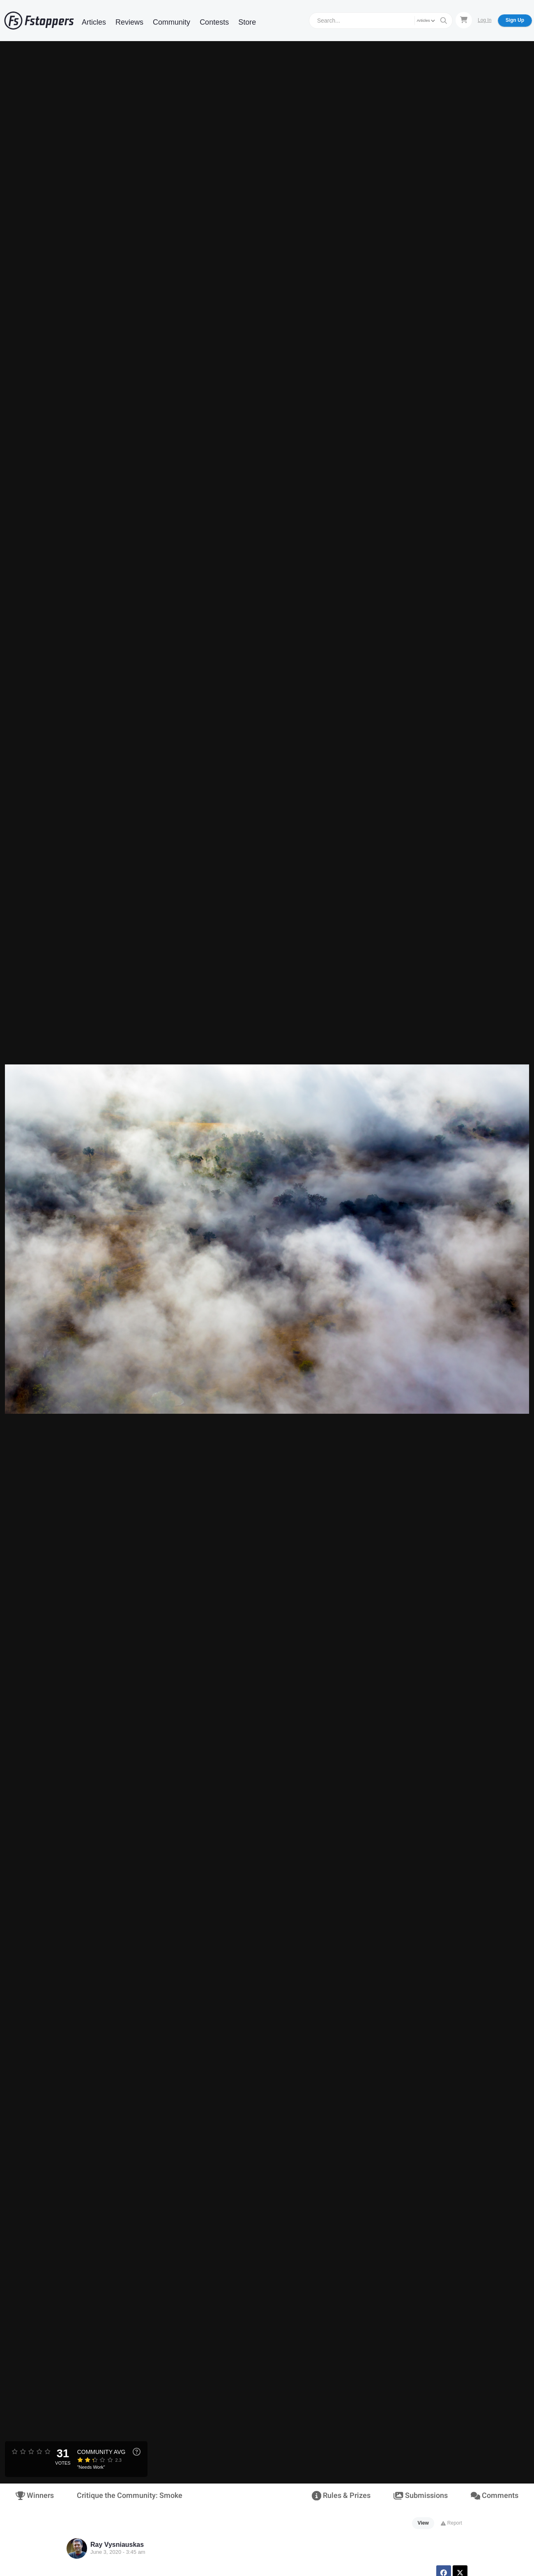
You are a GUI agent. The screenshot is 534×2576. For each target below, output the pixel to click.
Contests (214, 22)
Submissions (420, 2495)
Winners (35, 2495)
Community (171, 22)
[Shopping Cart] (464, 20)
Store (247, 22)
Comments (494, 2495)
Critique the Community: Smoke (129, 2495)
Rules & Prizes (341, 2495)
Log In (484, 20)
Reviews (129, 22)
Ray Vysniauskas (117, 2544)
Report (451, 2523)
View (423, 2523)
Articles (94, 22)
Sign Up (515, 20)
